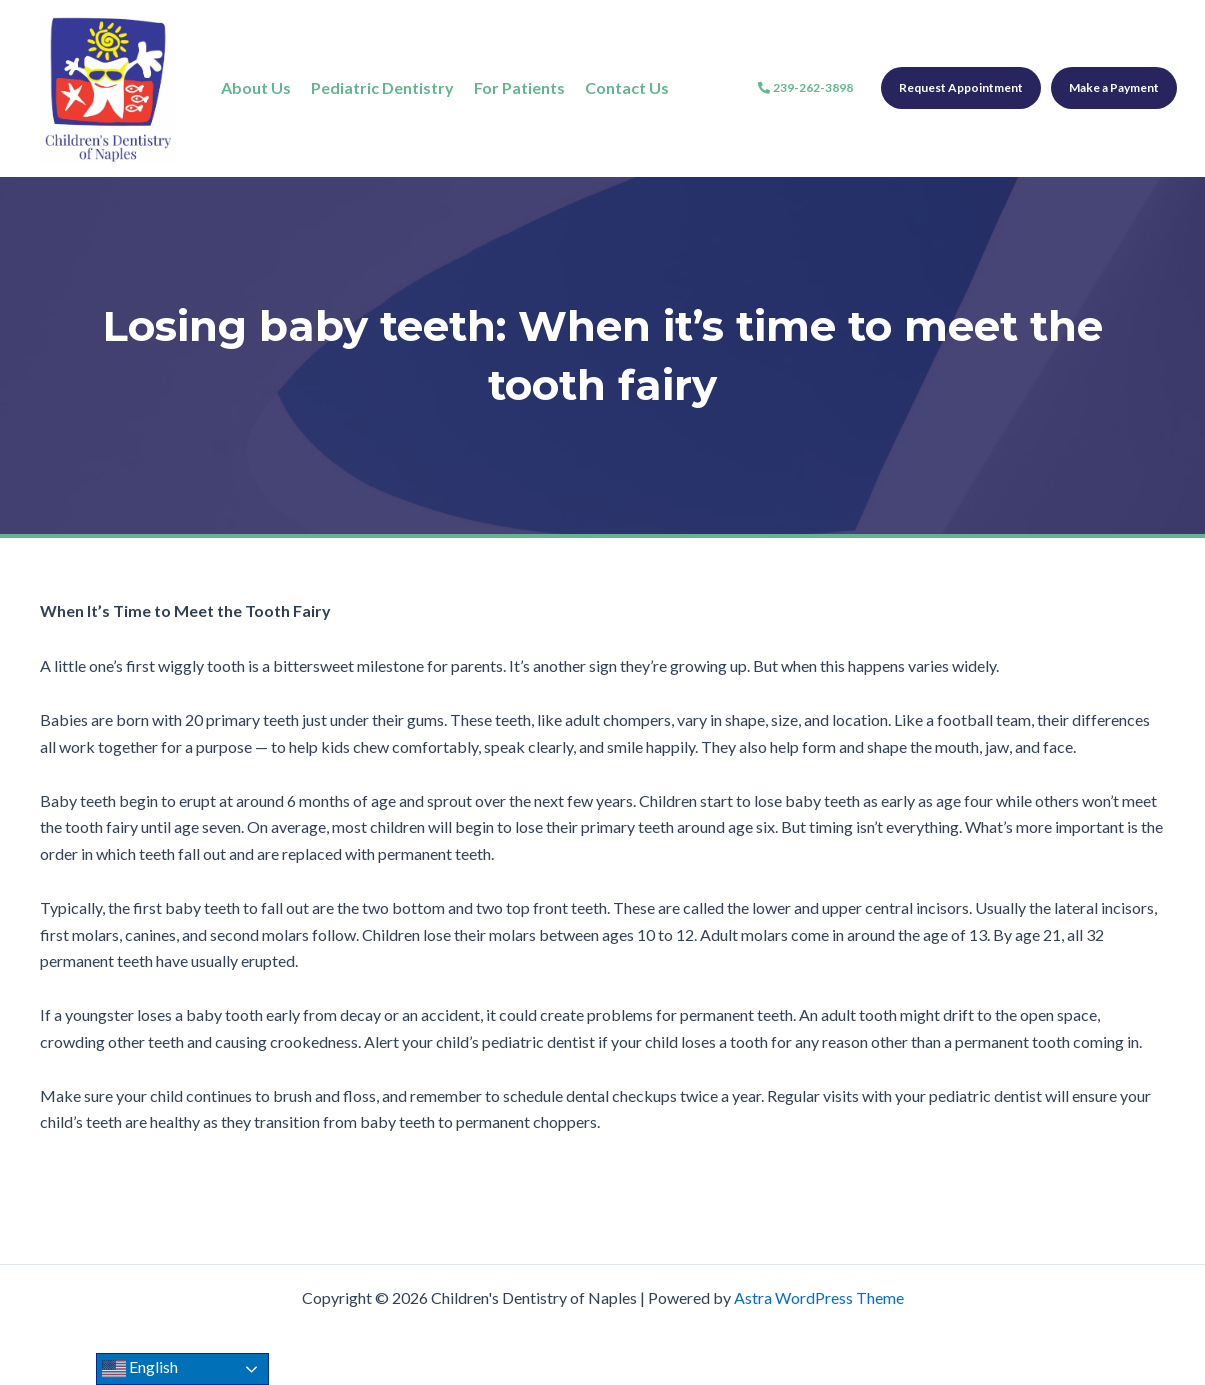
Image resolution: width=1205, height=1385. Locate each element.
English (140, 1369)
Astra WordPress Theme (819, 1297)
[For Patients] (519, 88)
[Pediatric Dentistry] (382, 88)
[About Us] (256, 88)
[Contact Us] (627, 88)
